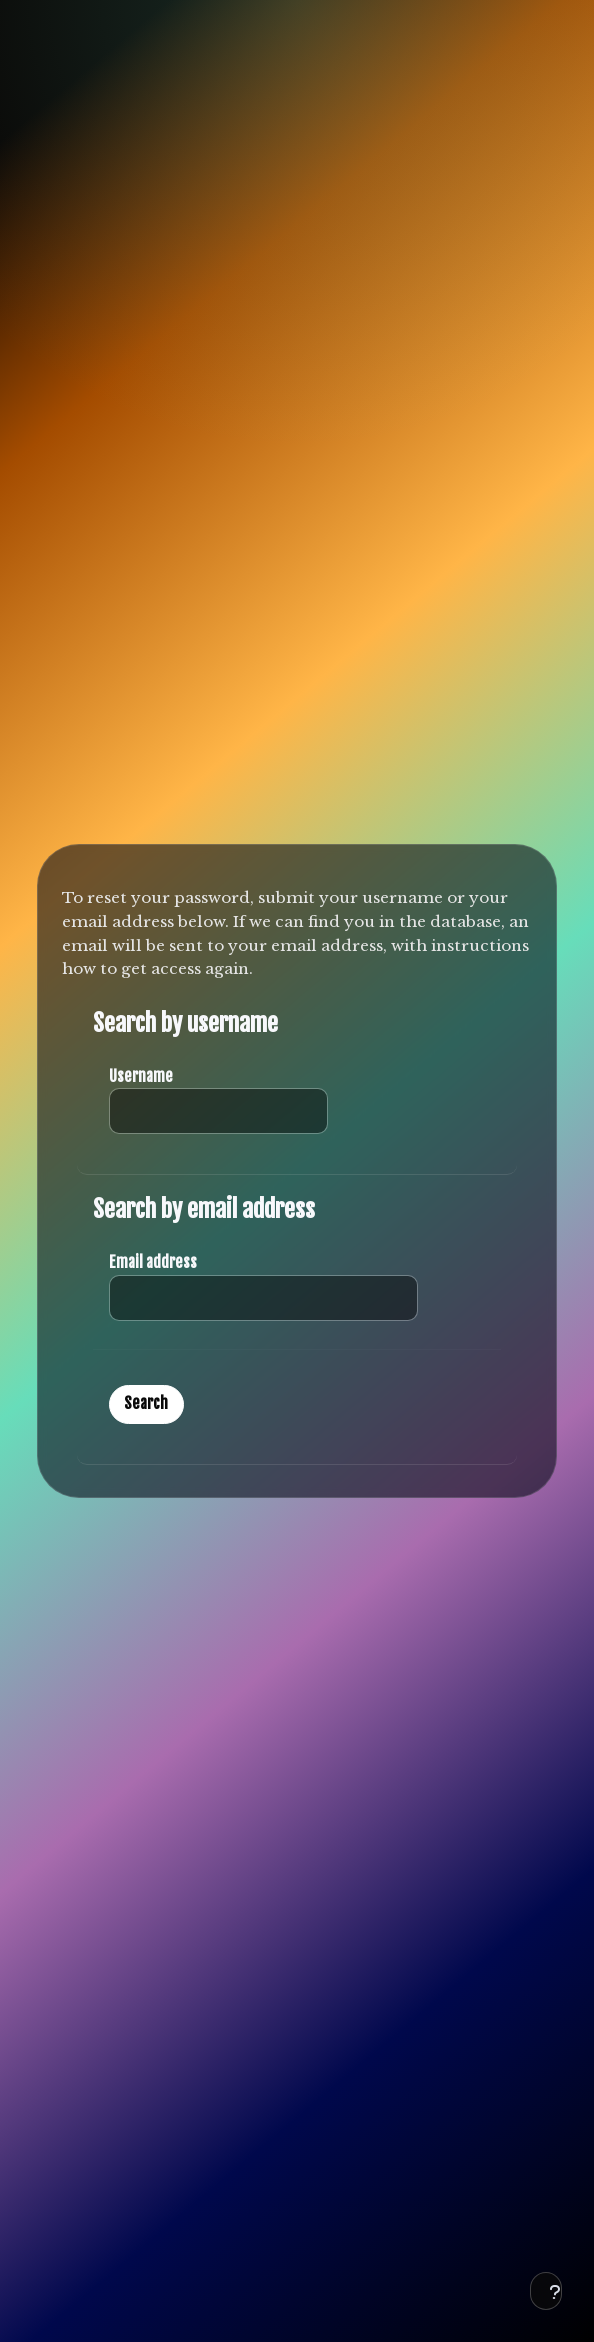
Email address (153, 1262)
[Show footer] (546, 2291)
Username (141, 1076)
